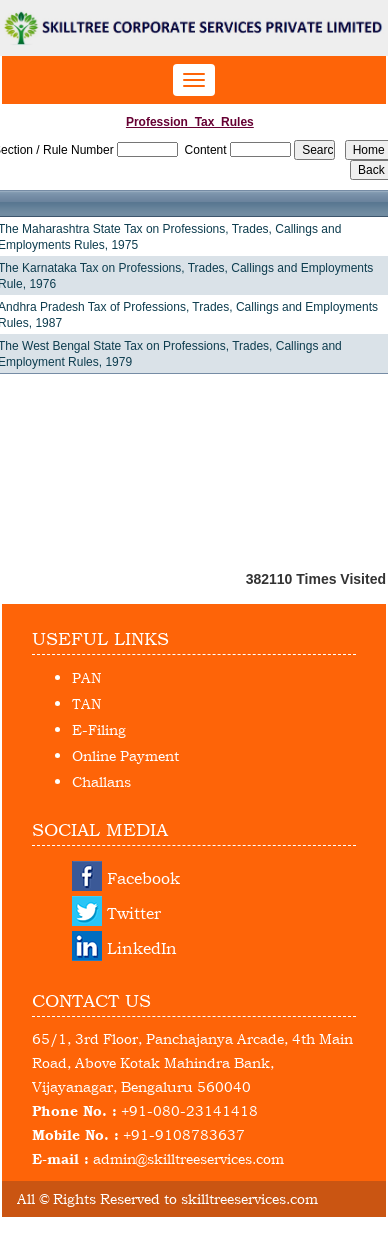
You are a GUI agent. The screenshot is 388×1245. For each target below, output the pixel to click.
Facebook (143, 878)
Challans (101, 781)
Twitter (134, 913)
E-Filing (99, 729)
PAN (86, 677)
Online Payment (125, 755)
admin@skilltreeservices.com (188, 1158)
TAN (86, 703)
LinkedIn (142, 948)
